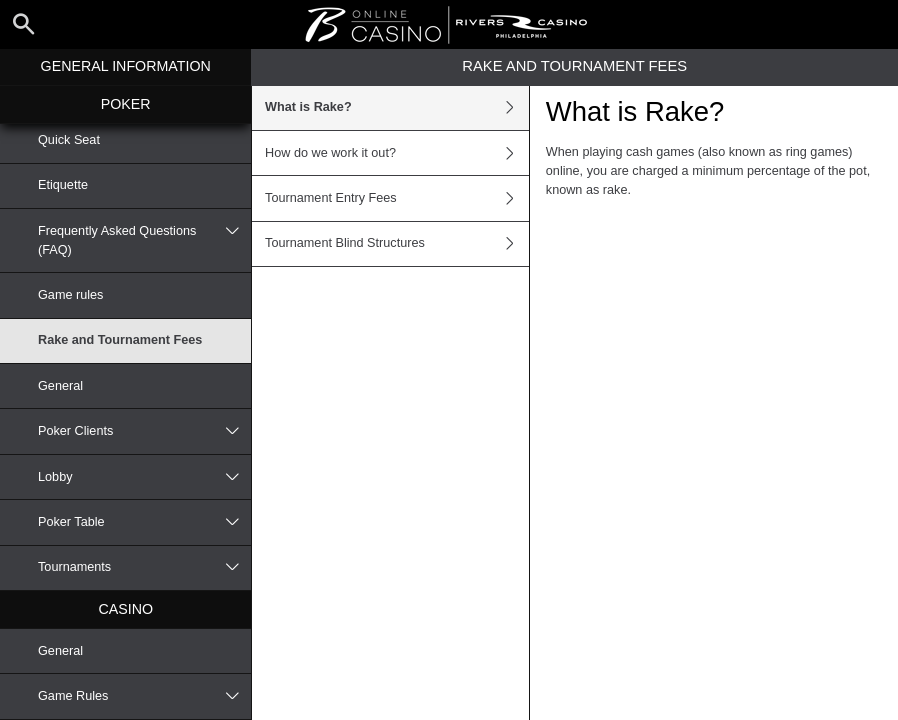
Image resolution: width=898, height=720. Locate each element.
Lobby (144, 477)
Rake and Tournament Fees (120, 340)
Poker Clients (144, 431)
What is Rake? (397, 108)
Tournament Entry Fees (397, 198)
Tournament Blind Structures (397, 244)
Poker (126, 104)
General (60, 386)
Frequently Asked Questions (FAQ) (144, 240)
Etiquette (63, 185)
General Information (126, 66)
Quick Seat (69, 140)
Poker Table (144, 522)
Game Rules (144, 696)
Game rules (70, 295)
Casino (125, 609)
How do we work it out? (397, 153)
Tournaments (144, 568)
